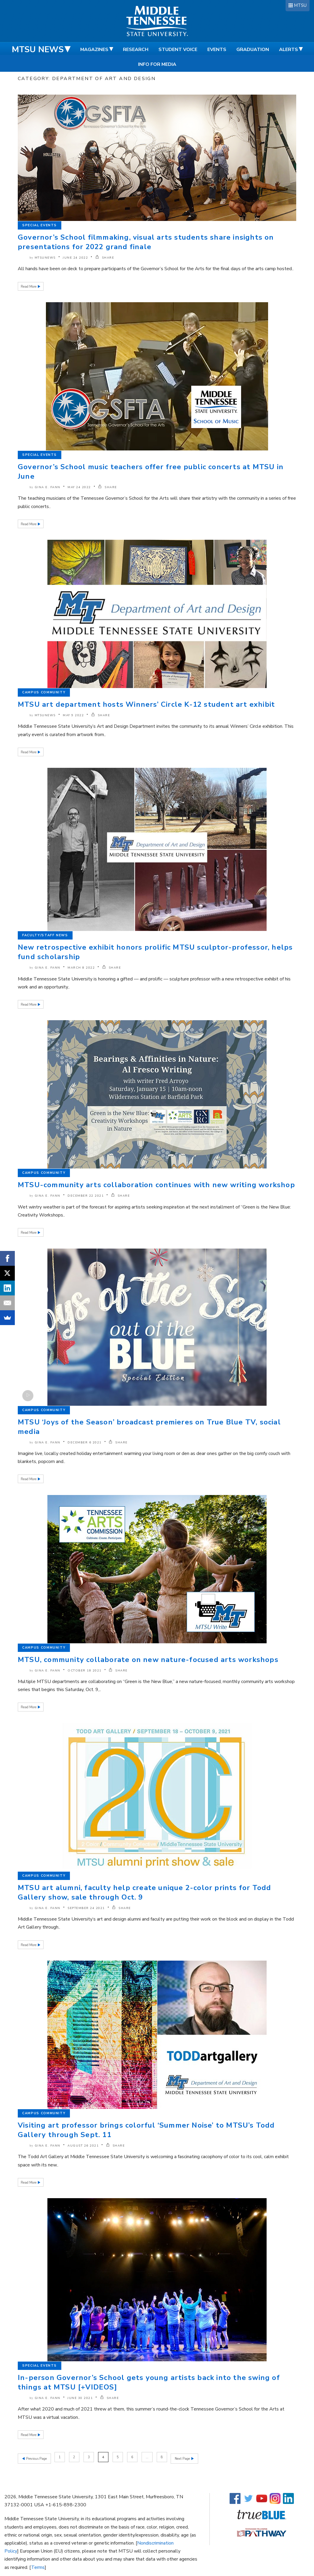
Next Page (184, 2457)
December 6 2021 (85, 1442)
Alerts (288, 49)
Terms (38, 2566)
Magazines (94, 49)
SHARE (104, 258)
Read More (29, 286)
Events (216, 49)
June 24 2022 (75, 258)
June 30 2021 (80, 2398)
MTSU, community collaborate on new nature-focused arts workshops (148, 1659)
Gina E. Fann (47, 487)
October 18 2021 (85, 1670)
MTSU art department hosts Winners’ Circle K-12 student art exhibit (146, 704)
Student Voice (177, 49)
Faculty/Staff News (45, 935)
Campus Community (43, 692)
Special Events (39, 225)
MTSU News (38, 49)
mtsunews (45, 258)
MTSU (300, 5)
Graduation (252, 49)
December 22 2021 (86, 1196)
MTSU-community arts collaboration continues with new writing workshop (156, 1185)
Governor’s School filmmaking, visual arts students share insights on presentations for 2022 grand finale (146, 242)
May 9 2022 (73, 715)
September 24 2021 (86, 1908)
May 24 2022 (79, 487)
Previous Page (36, 2457)
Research (135, 49)
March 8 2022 (81, 968)
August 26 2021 (83, 2146)
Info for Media (157, 64)
